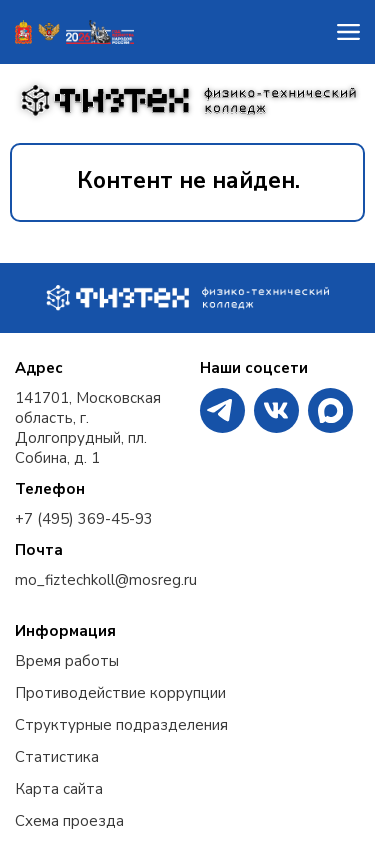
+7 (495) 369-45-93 (84, 519)
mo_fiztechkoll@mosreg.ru (106, 580)
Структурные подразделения (121, 725)
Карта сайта (59, 789)
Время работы (67, 661)
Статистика (57, 757)
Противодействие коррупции (120, 693)
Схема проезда (69, 821)
